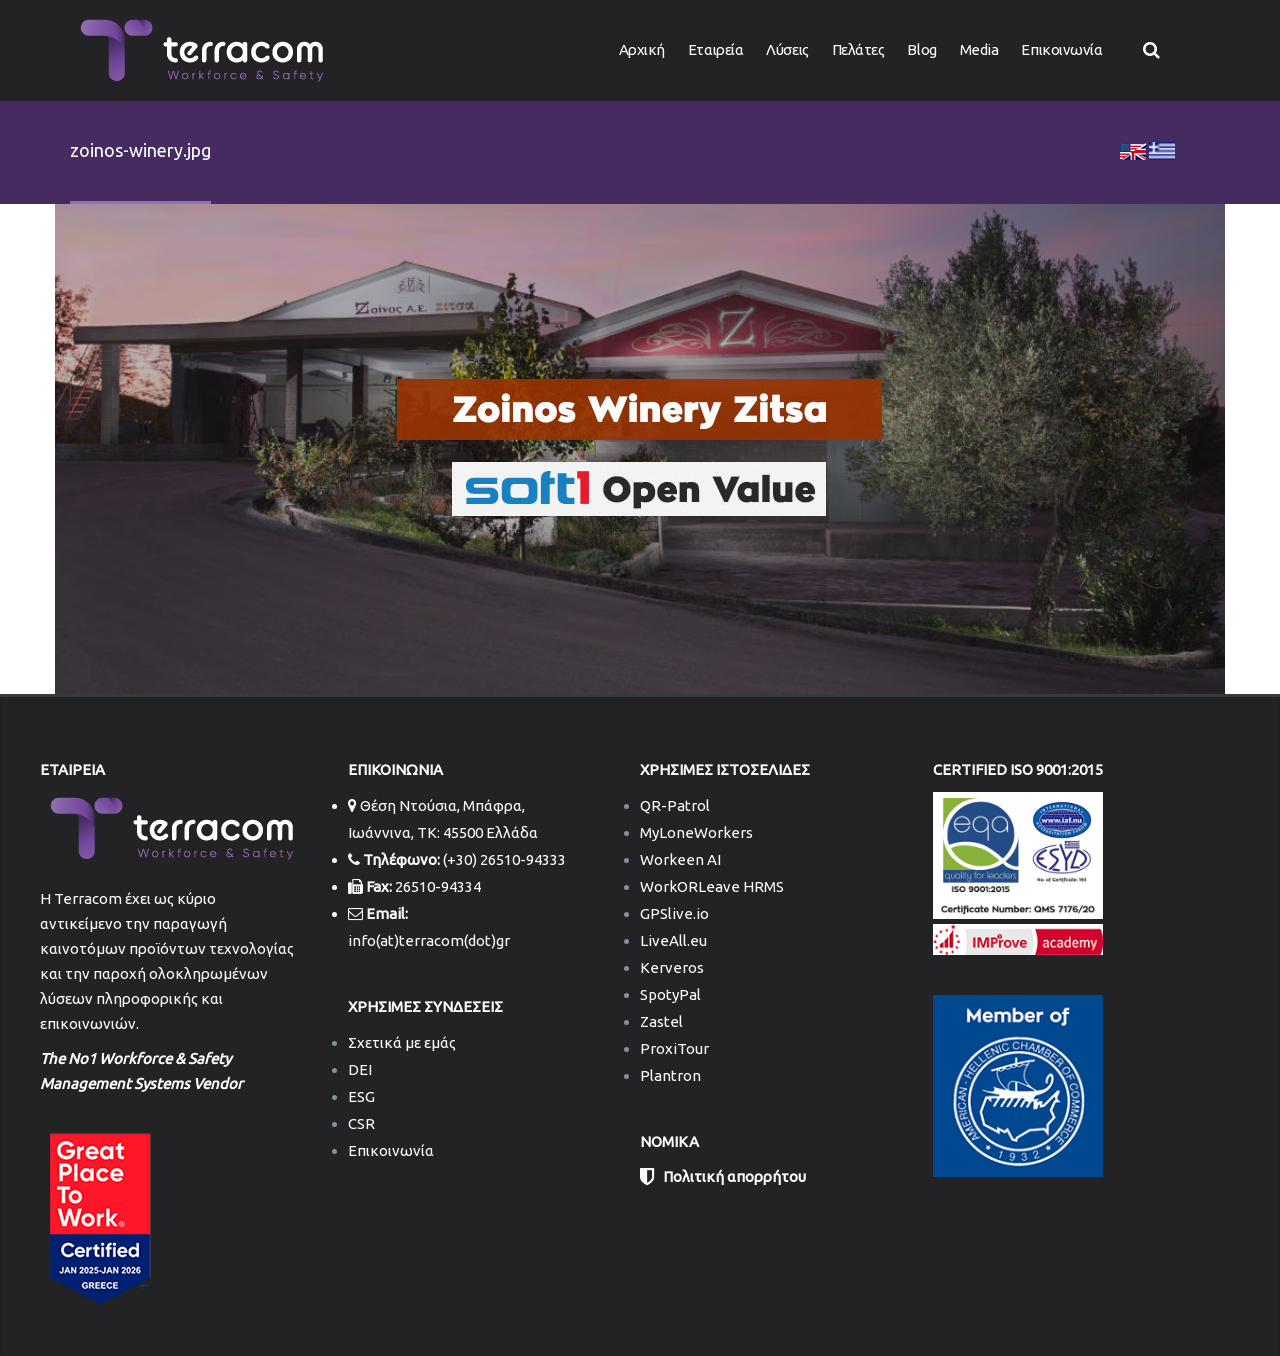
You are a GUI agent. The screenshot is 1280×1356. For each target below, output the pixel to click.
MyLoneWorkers (696, 832)
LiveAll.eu (673, 940)
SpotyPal (670, 994)
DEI (360, 1069)
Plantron (670, 1075)
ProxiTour (674, 1048)
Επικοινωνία (1061, 49)
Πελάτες (858, 49)
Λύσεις (787, 49)
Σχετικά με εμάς (402, 1042)
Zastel (661, 1021)
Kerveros (672, 967)
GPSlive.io (674, 913)
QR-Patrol (675, 805)
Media (979, 49)
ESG (361, 1096)
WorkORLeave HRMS (712, 886)
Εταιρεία (715, 49)
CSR (361, 1123)
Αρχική (642, 49)
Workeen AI (680, 859)
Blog (921, 49)
